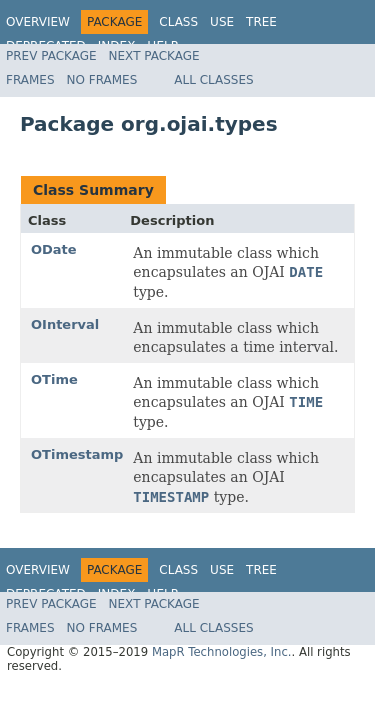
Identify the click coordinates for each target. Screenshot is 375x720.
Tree (261, 22)
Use (222, 22)
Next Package (154, 56)
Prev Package (51, 56)
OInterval (65, 324)
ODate (54, 249)
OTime (54, 379)
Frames (30, 80)
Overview (38, 22)
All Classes (213, 80)
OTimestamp (77, 454)
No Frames (102, 80)
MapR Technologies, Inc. (222, 652)
